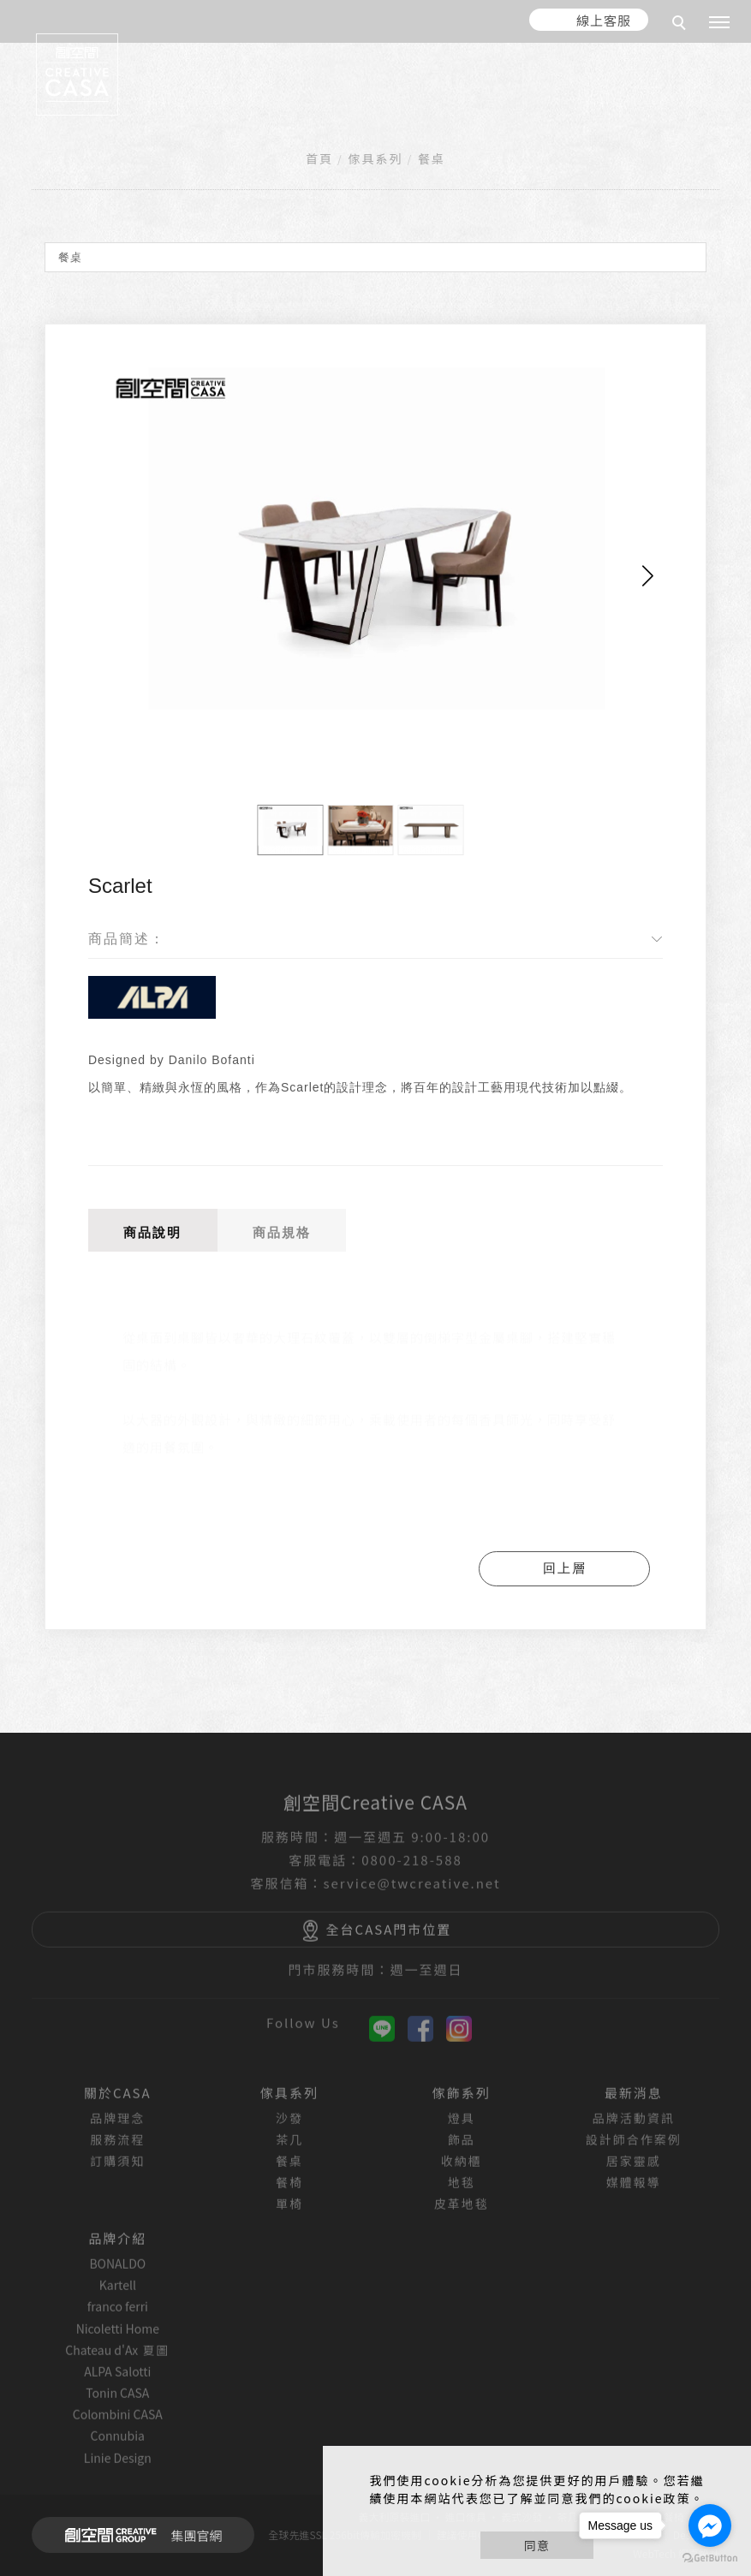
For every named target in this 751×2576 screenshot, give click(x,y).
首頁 (319, 158)
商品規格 (282, 1232)
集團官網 (138, 2534)
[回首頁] (77, 74)
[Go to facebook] (709, 2525)
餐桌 (431, 158)
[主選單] (719, 23)
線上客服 (603, 20)
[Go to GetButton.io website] (709, 2558)
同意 (537, 2545)
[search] (681, 25)
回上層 (565, 1568)
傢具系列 (375, 158)
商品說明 (152, 1232)
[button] (648, 575)
